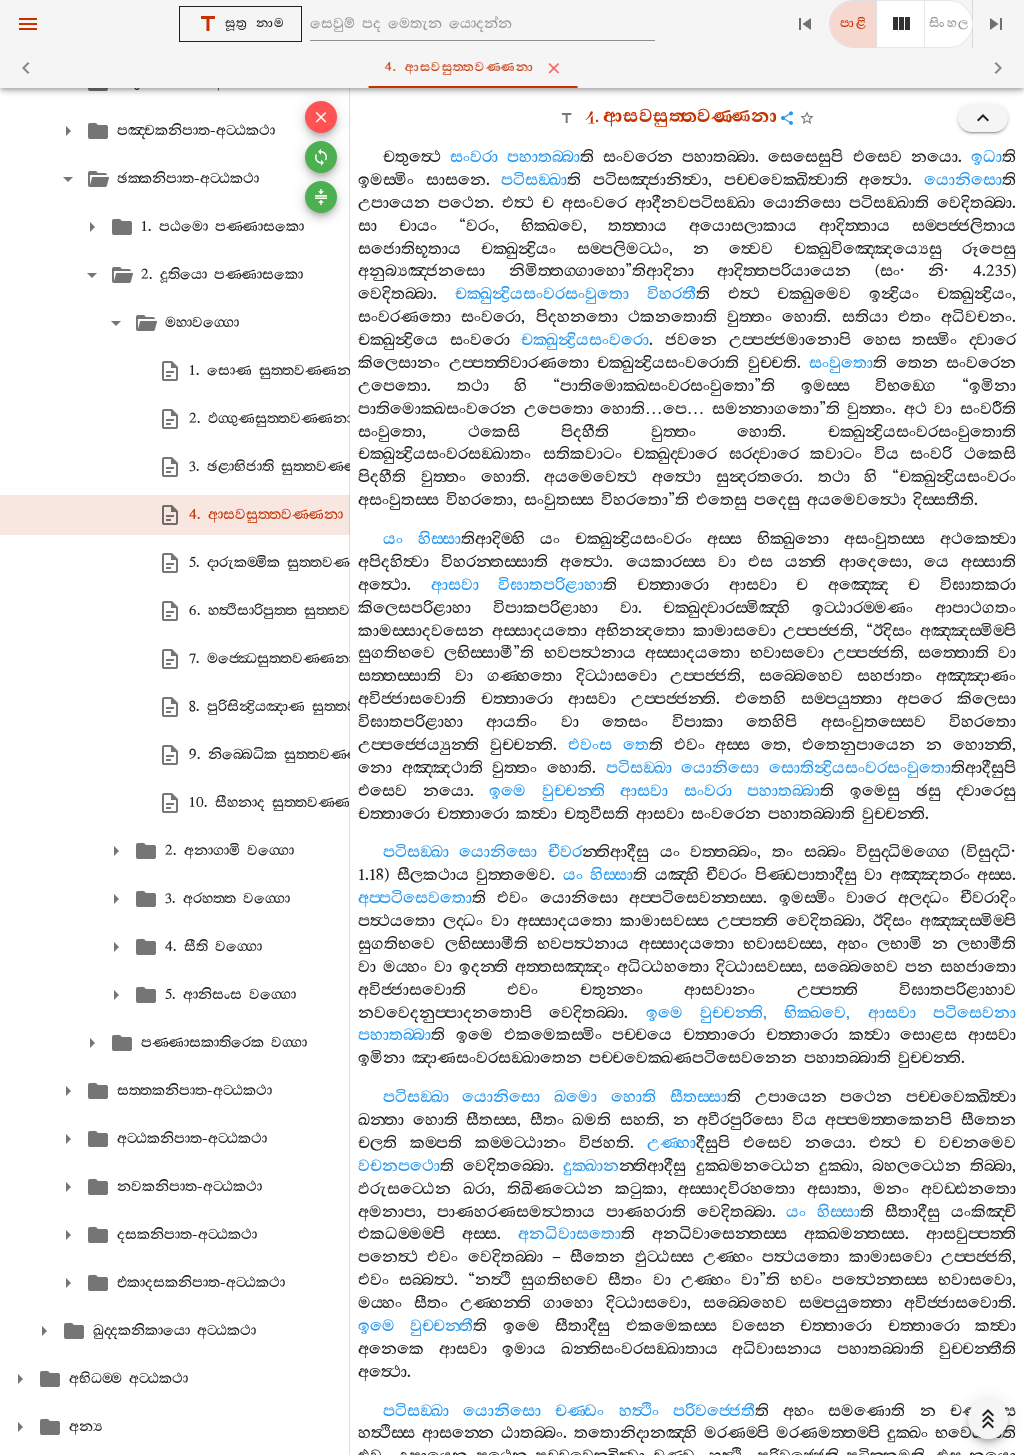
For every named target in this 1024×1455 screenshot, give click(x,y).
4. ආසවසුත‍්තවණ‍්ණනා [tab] (515, 68)
